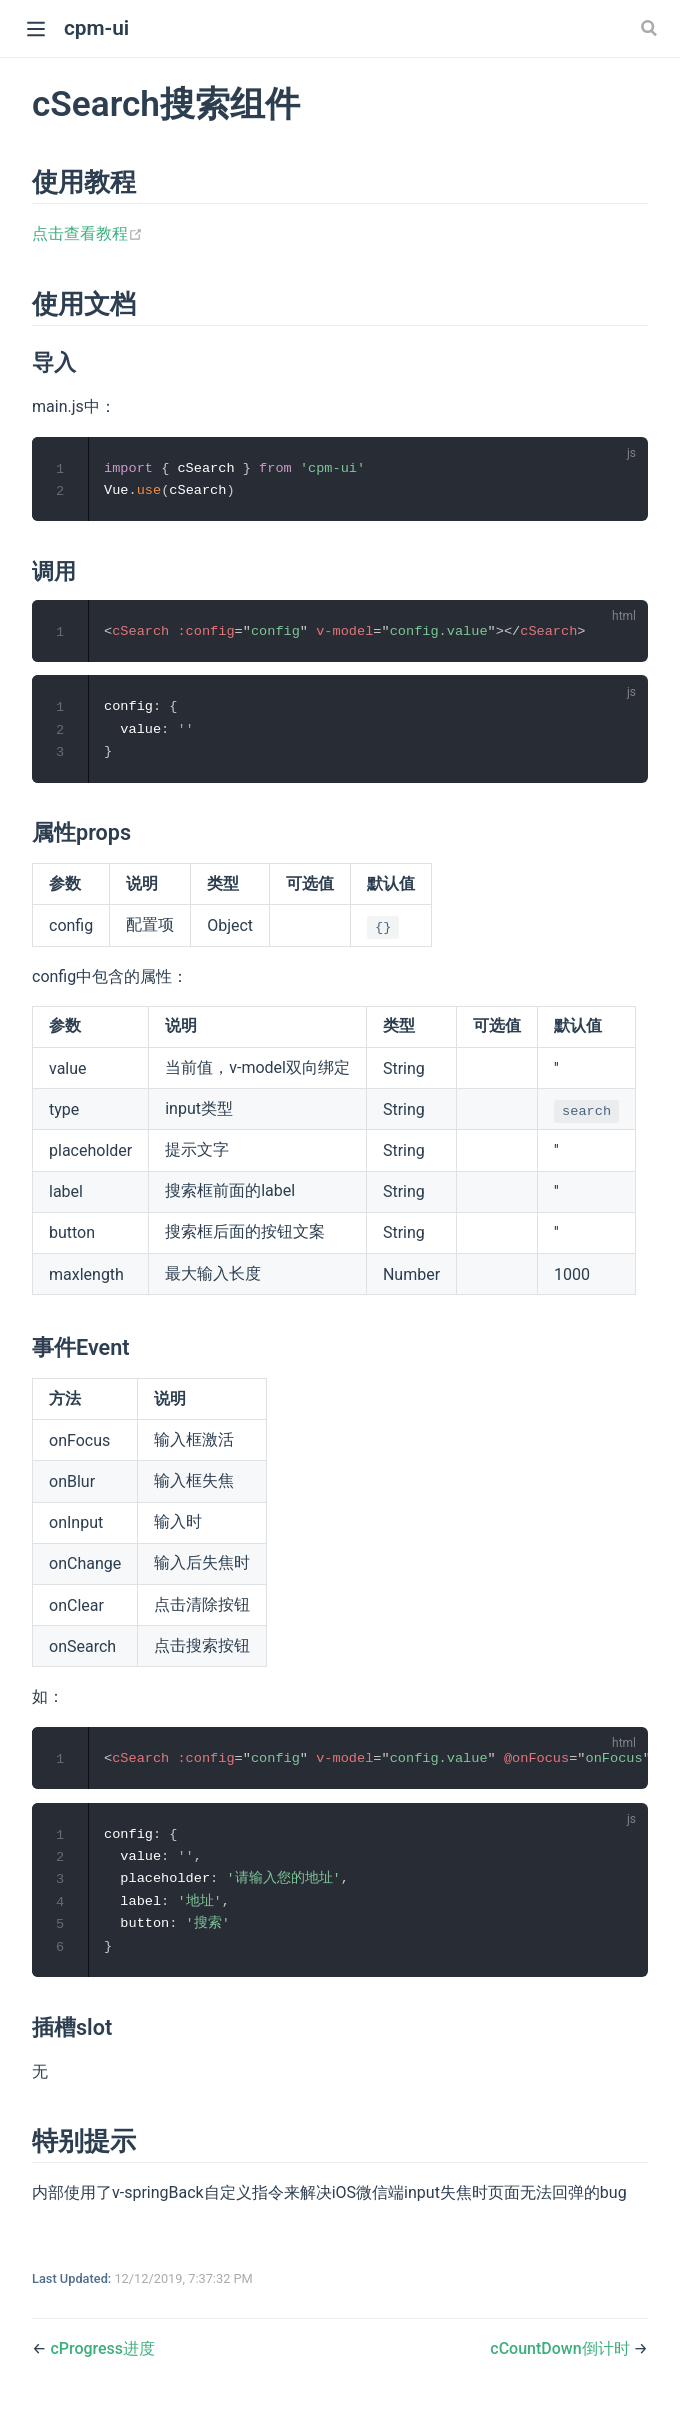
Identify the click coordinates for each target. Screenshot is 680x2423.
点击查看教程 (87, 233)
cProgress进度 (102, 2356)
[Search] (651, 28)
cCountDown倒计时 (559, 2356)
